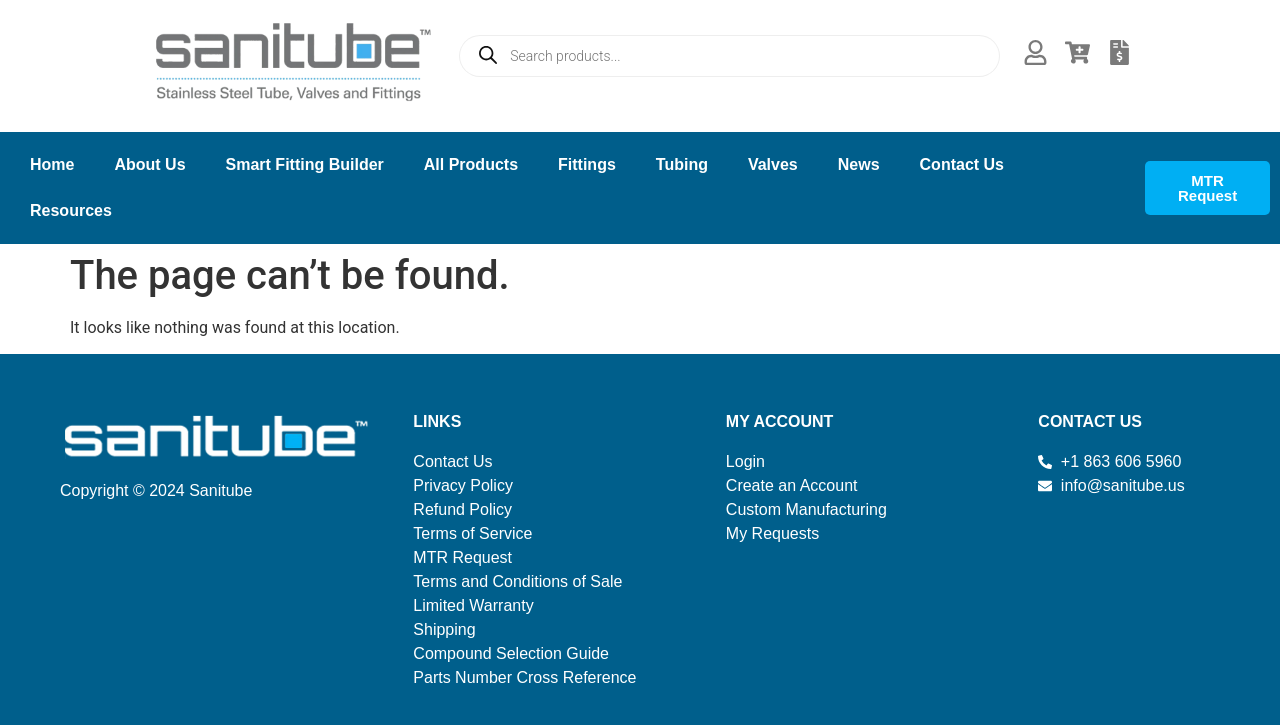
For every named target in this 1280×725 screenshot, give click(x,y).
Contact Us (962, 164)
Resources (71, 210)
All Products (471, 164)
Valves (773, 164)
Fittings (587, 164)
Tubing (682, 164)
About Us (149, 164)
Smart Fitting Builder (305, 164)
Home (52, 164)
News (859, 164)
